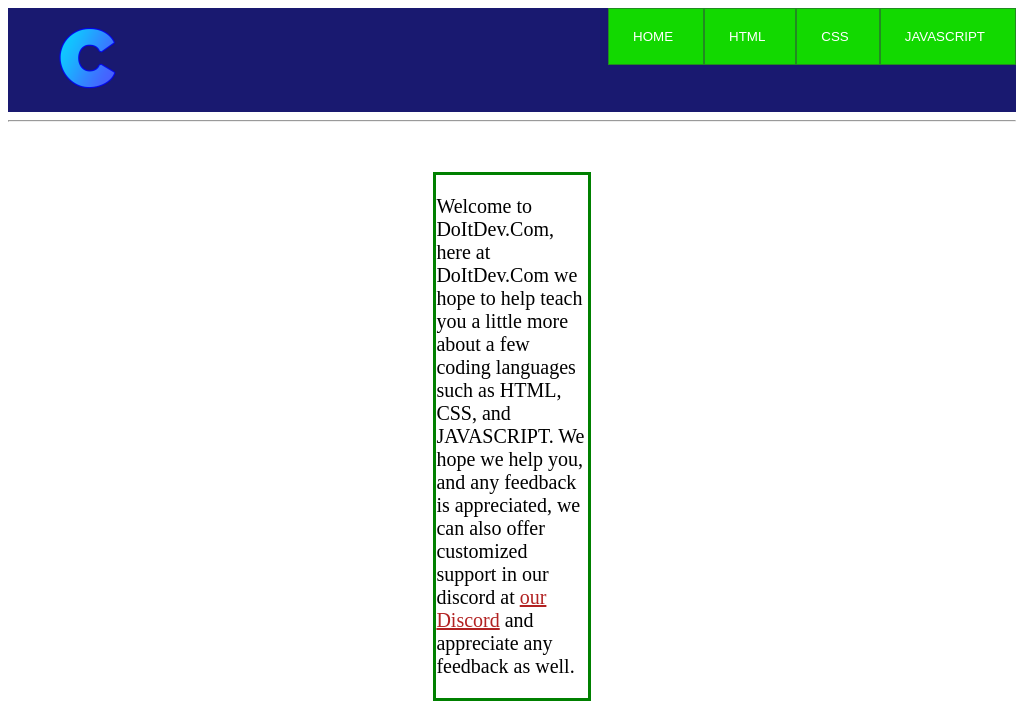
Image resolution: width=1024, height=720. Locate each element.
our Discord (491, 608)
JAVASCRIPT (945, 36)
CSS (834, 36)
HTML (747, 36)
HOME (653, 36)
